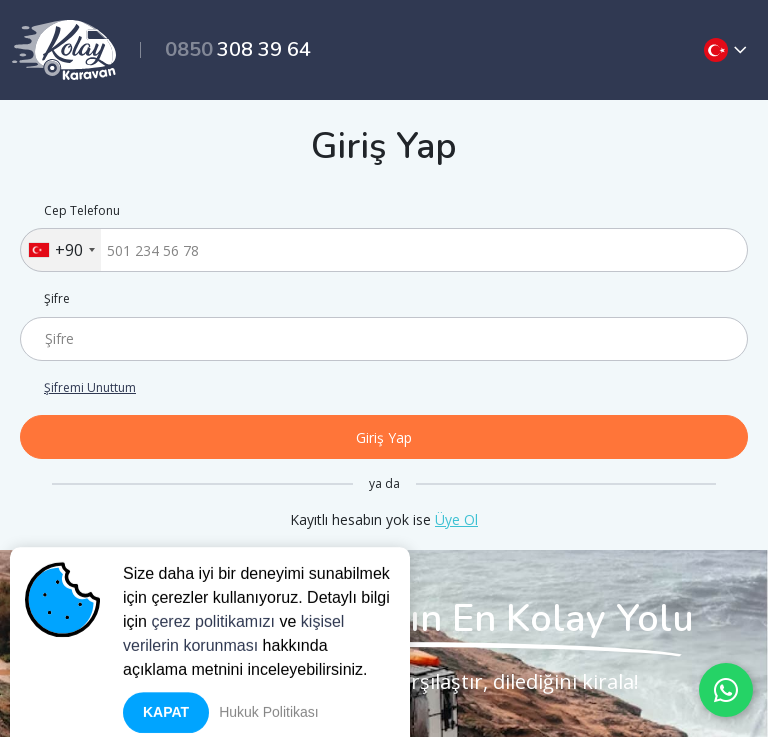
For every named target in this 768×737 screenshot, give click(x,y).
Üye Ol (456, 519)
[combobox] (61, 250)
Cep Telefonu (82, 211)
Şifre (57, 299)
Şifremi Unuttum (90, 388)
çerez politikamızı (213, 640)
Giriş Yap (384, 437)
